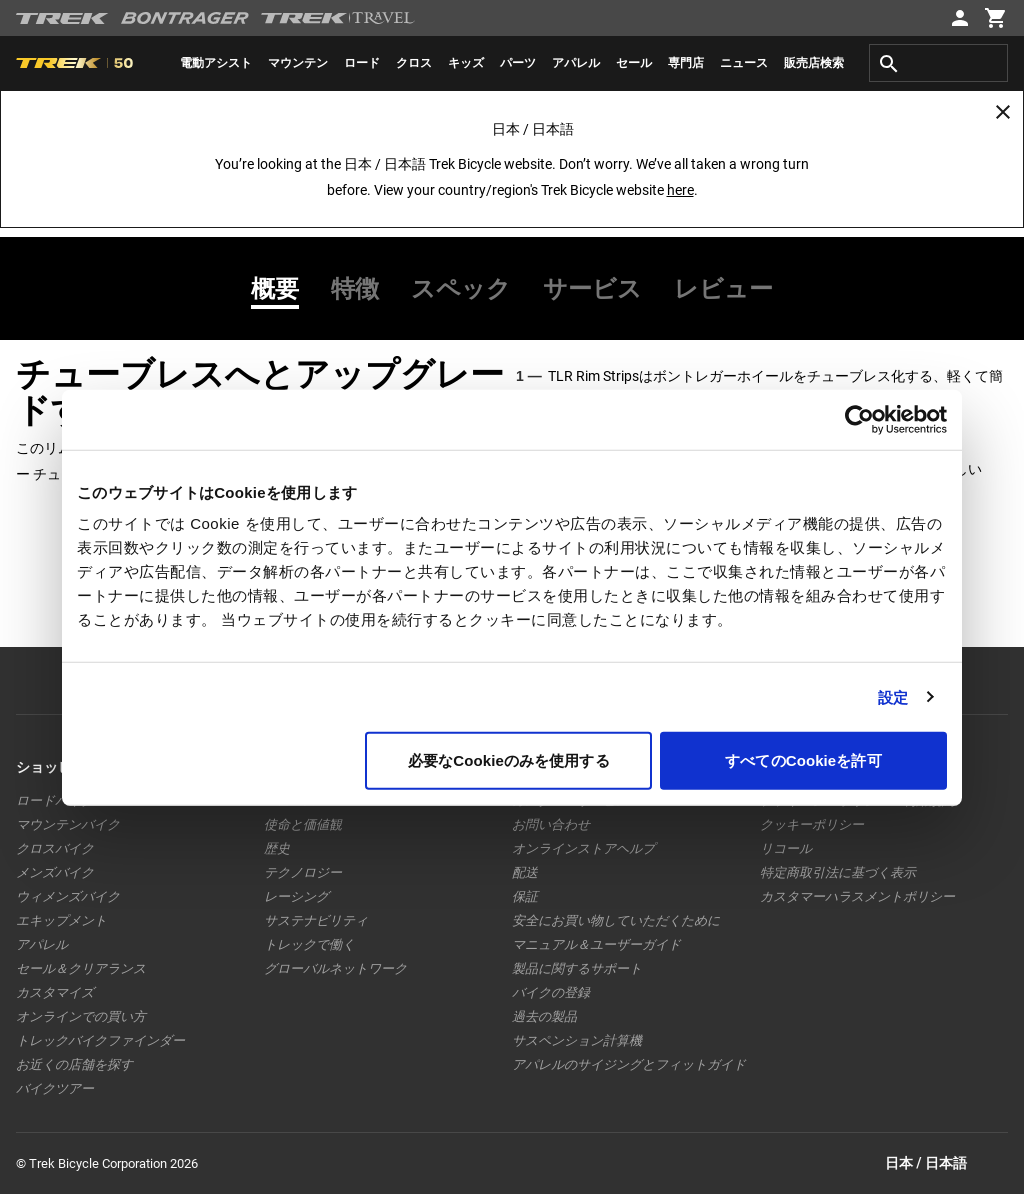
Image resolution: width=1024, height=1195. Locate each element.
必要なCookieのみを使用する (509, 760)
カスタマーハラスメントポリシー (857, 896)
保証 (525, 896)
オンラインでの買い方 (81, 1016)
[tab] (283, 289)
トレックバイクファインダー (100, 1040)
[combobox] (938, 63)
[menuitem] (216, 63)
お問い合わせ (551, 824)
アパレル (42, 944)
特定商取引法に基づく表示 (838, 872)
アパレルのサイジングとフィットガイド (629, 1064)
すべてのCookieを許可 (803, 760)
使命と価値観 (303, 824)
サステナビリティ (316, 920)
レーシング (296, 896)
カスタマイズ (55, 992)
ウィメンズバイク (68, 896)
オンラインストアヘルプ (583, 848)
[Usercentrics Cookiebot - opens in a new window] (859, 419)
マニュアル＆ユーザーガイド (596, 944)
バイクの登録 (551, 992)
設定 (893, 696)
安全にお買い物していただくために (616, 920)
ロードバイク (55, 800)
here (680, 190)
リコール (786, 848)
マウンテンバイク (68, 824)
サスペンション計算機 (577, 1040)
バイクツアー (55, 1088)
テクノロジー (303, 872)
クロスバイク (55, 848)
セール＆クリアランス (81, 968)
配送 (525, 872)
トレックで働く (309, 944)
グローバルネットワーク (335, 968)
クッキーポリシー (812, 824)
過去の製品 (544, 1016)
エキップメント (61, 920)
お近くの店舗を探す (74, 1064)
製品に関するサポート (577, 968)
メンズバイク (55, 872)
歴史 (277, 848)
